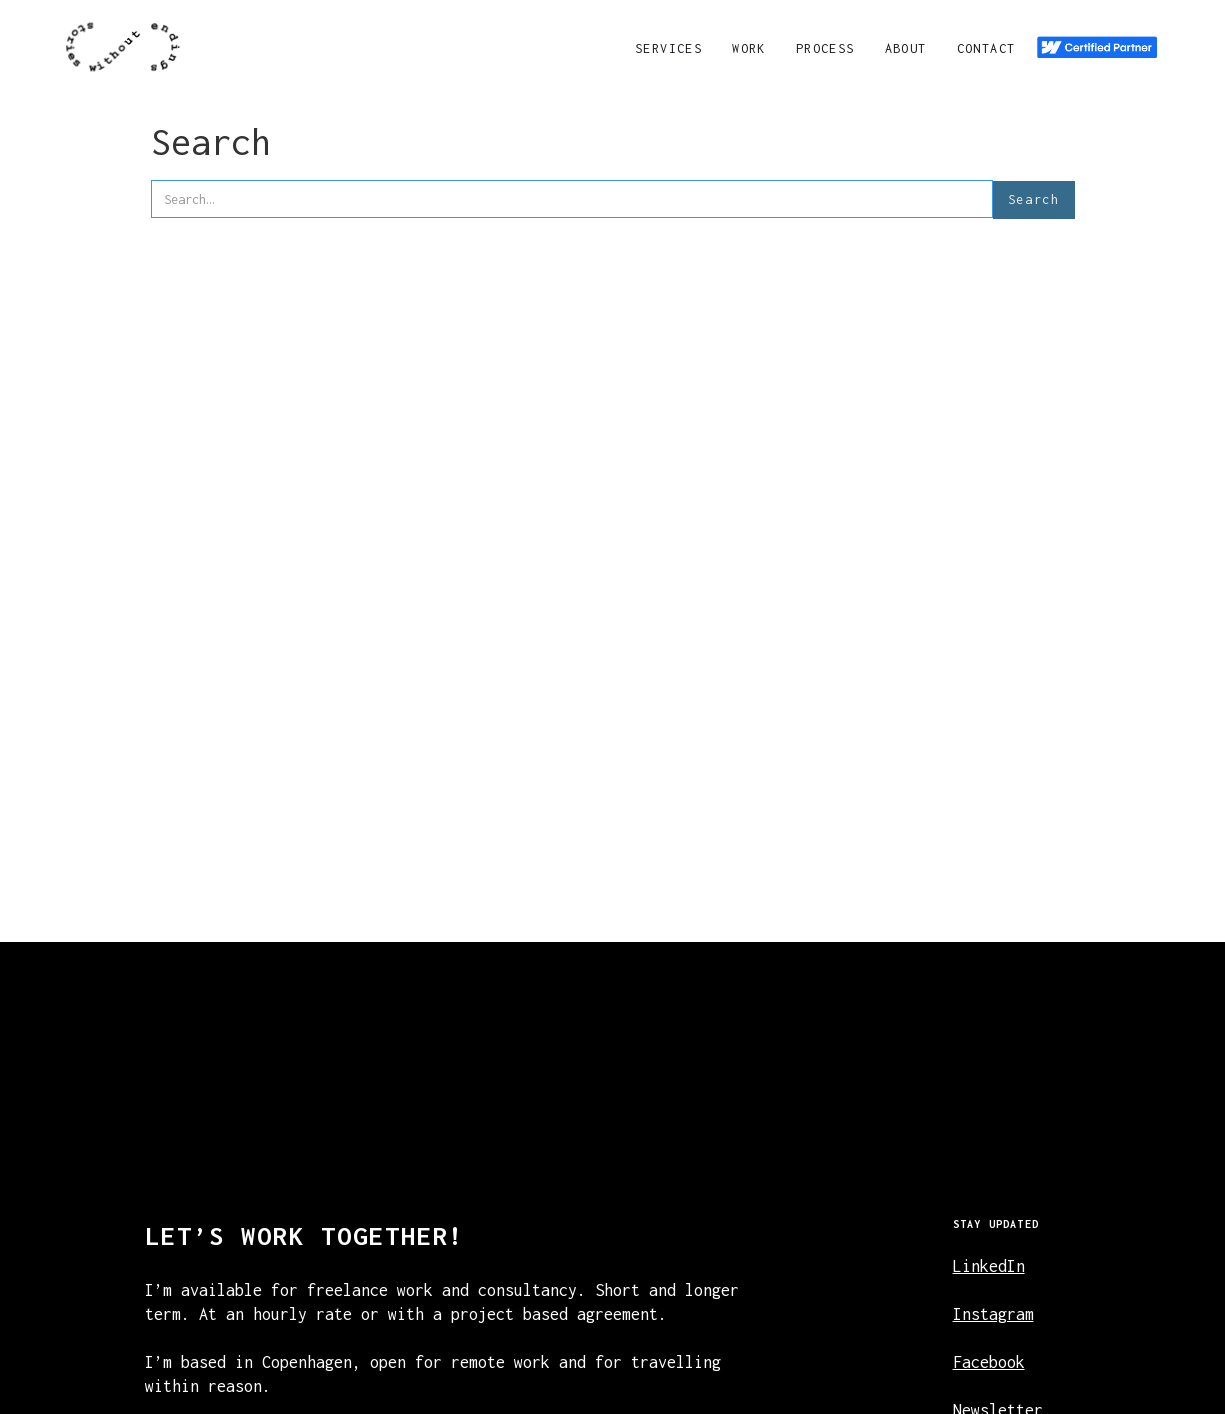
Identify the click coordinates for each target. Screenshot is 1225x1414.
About (906, 48)
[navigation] (123, 47)
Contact (986, 48)
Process (825, 48)
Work (749, 48)
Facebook (989, 1362)
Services (668, 48)
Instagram (993, 1314)
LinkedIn (989, 1266)
